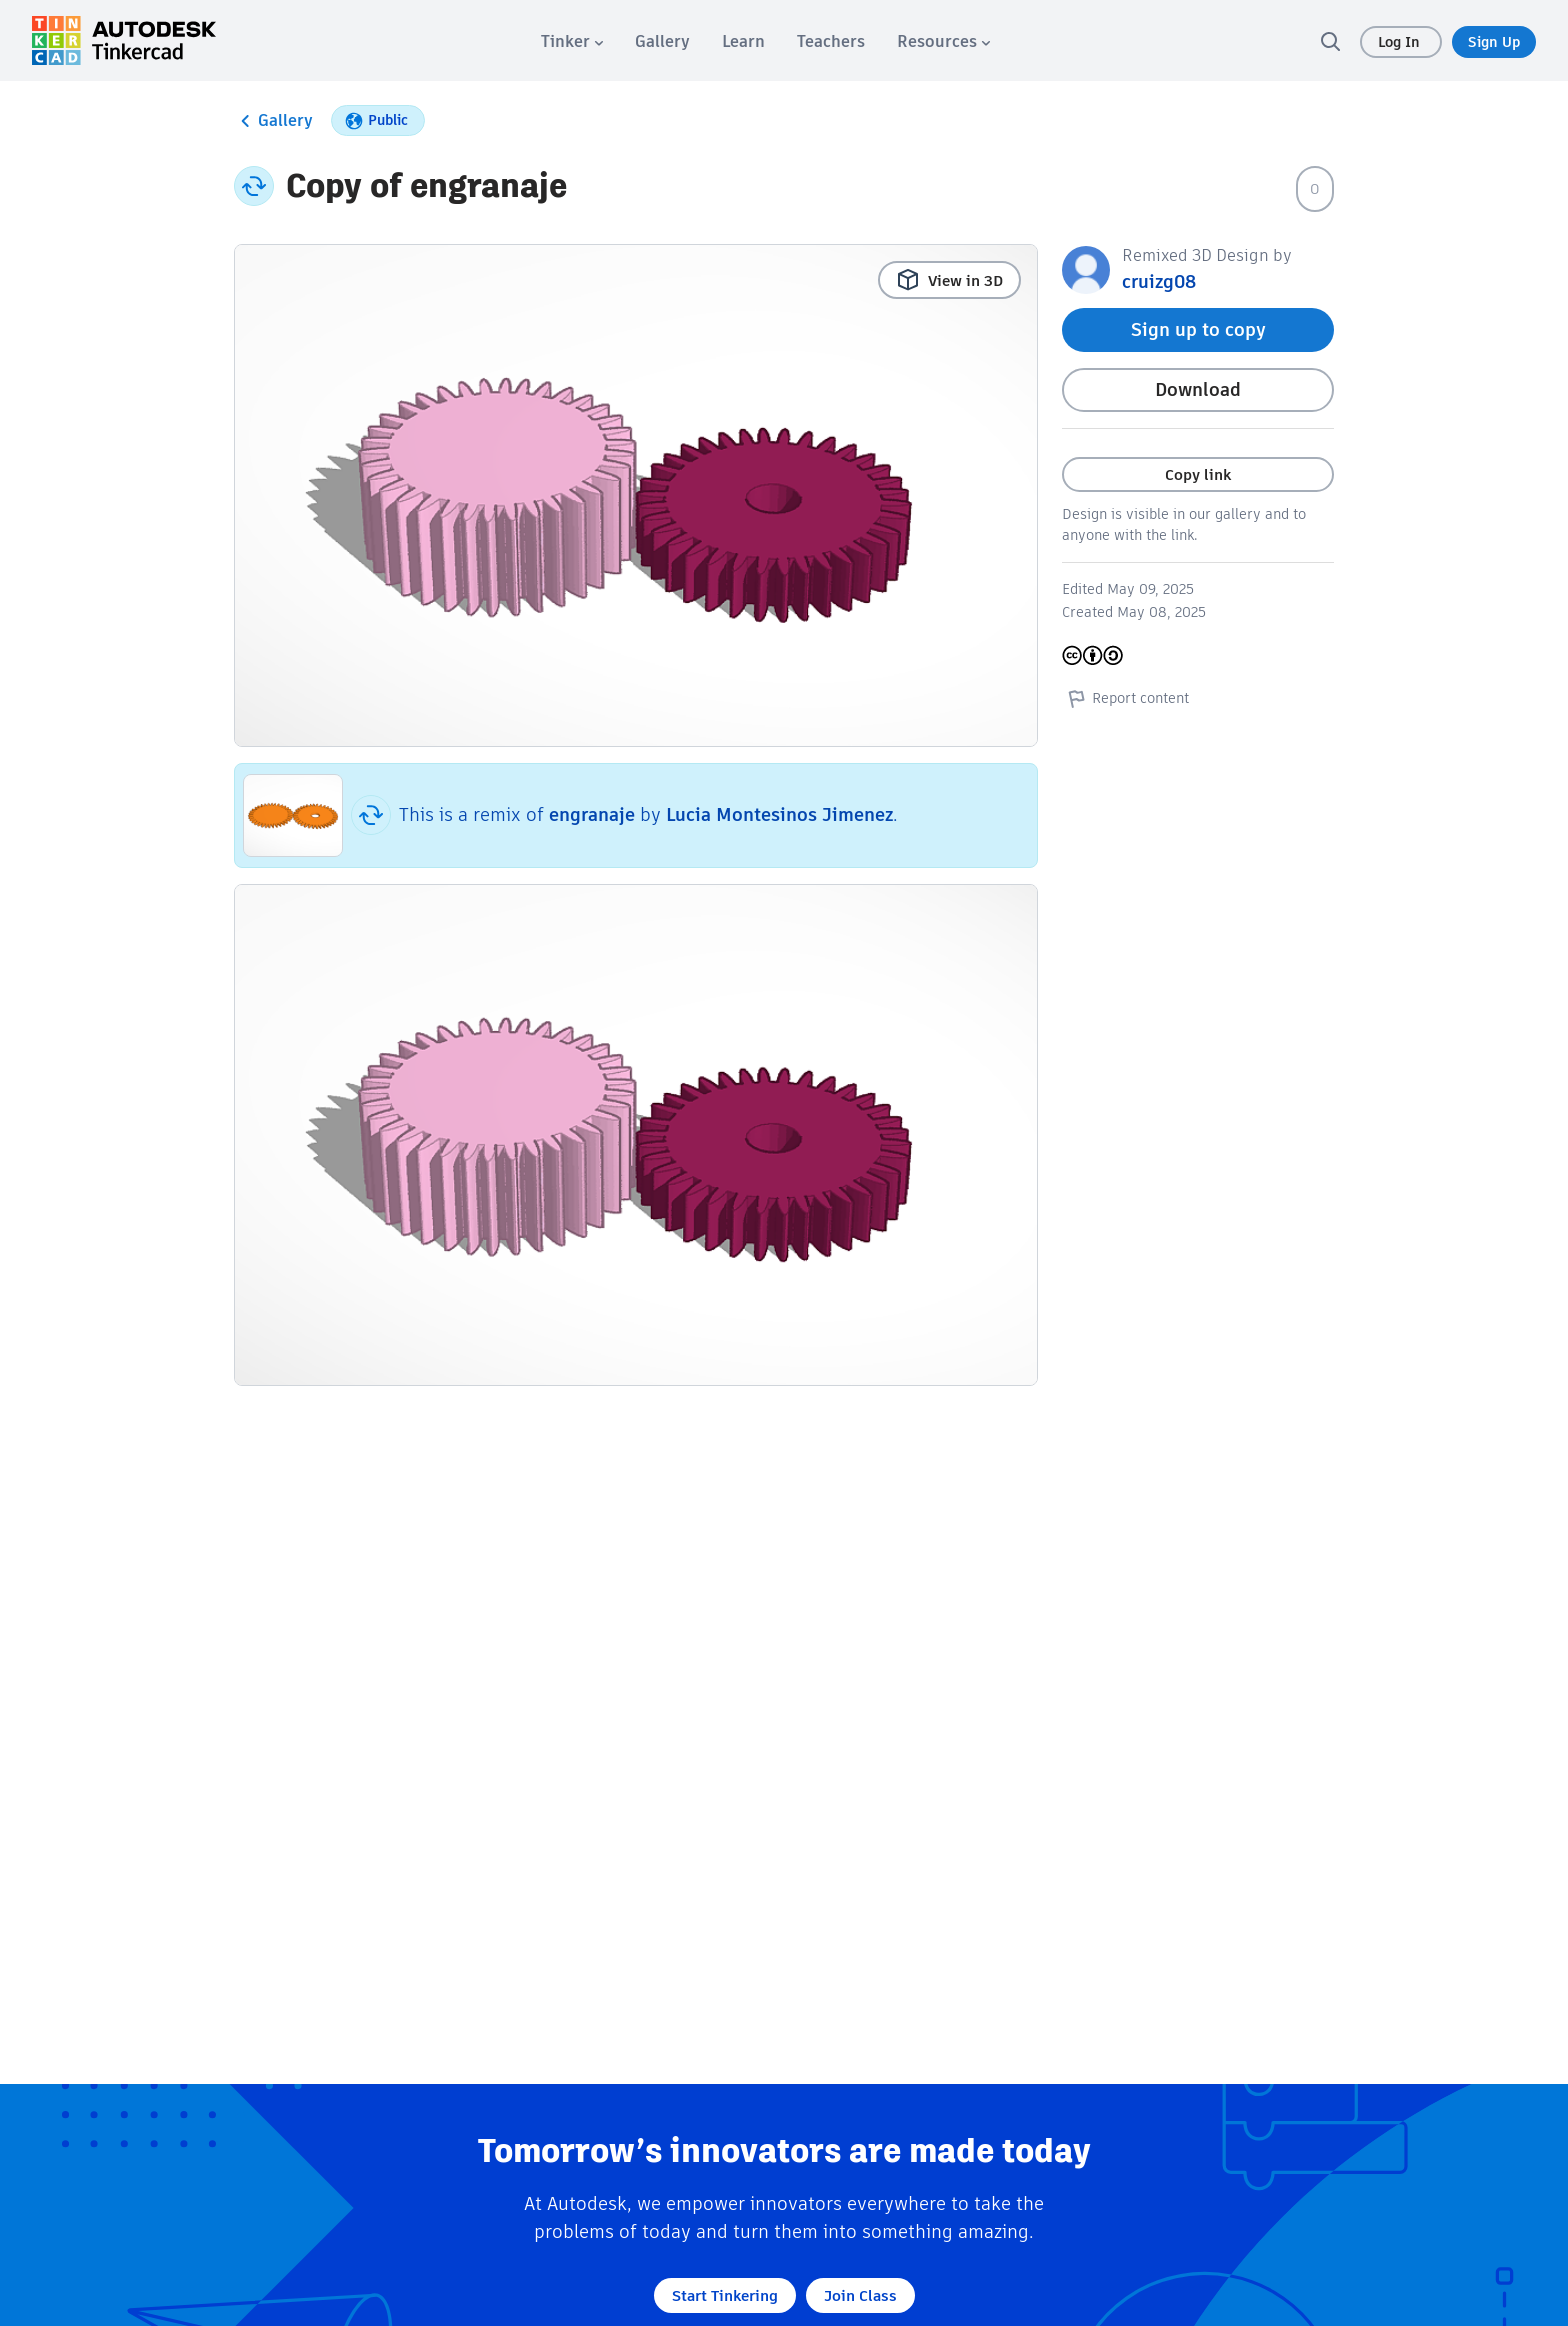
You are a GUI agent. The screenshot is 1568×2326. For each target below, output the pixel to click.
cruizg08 (1159, 281)
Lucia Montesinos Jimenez (779, 814)
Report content (1125, 698)
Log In (1401, 42)
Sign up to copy (1198, 329)
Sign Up (1494, 42)
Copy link (1198, 474)
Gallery (273, 121)
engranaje (592, 814)
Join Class (860, 2295)
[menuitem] (572, 41)
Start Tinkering (725, 2295)
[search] (1330, 41)
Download (1198, 389)
